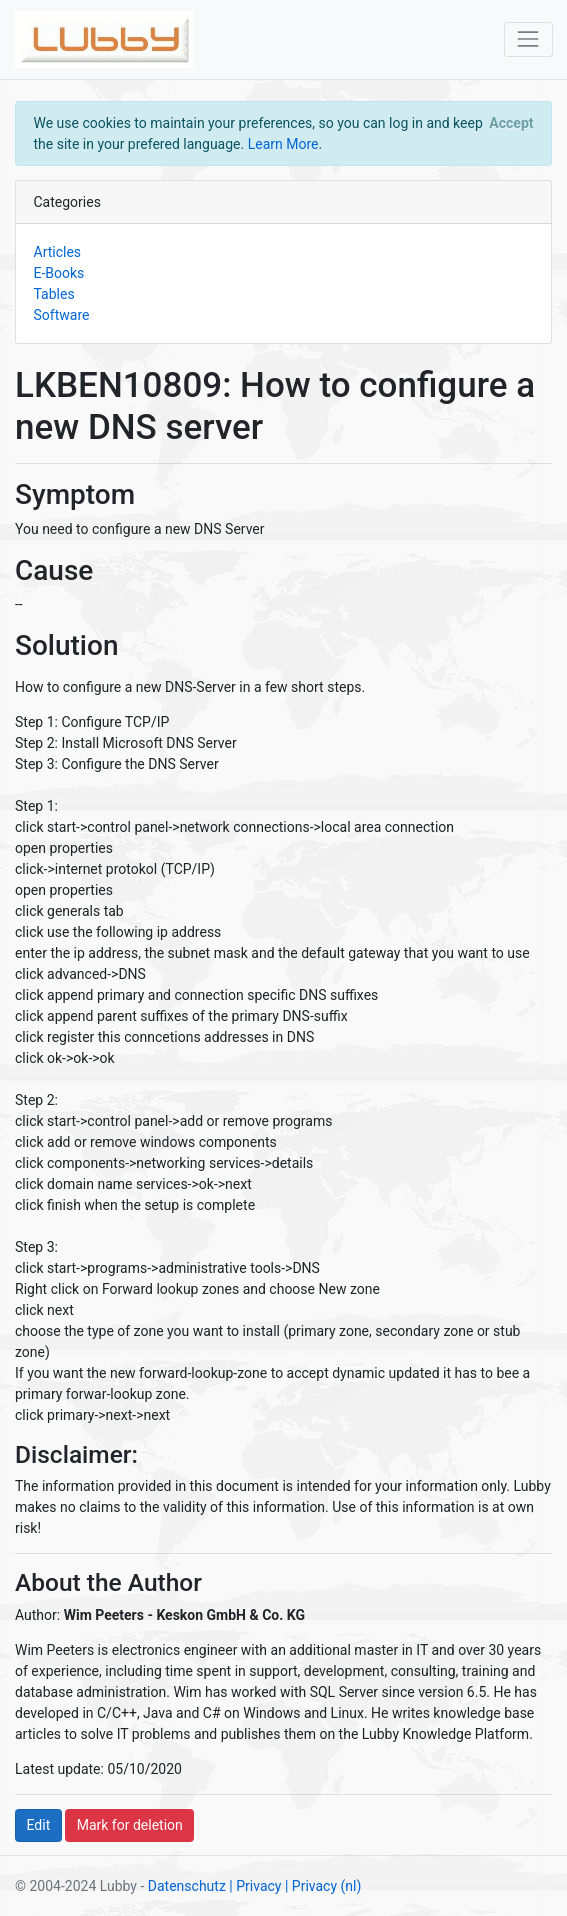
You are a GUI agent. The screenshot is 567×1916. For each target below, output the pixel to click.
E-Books (59, 273)
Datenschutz (187, 1886)
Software (62, 315)
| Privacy (255, 1886)
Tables (54, 294)
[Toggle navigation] (528, 39)
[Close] (511, 123)
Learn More (283, 144)
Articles (58, 252)
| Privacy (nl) (323, 1886)
